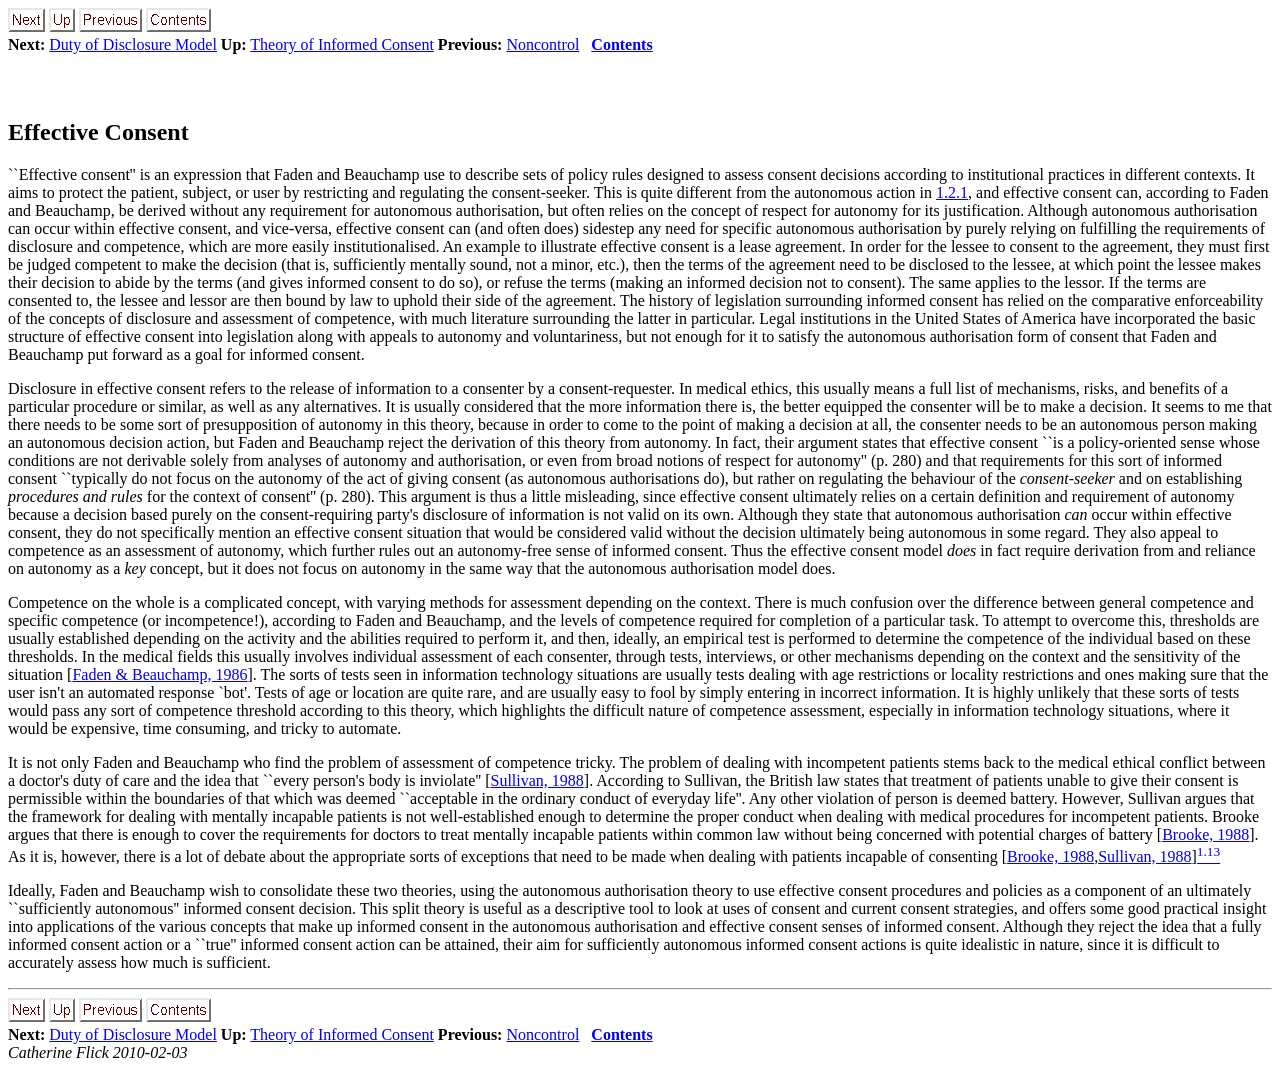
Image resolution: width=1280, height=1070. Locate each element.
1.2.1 (952, 192)
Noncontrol (542, 44)
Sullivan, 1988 (536, 780)
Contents (621, 44)
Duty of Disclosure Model (133, 44)
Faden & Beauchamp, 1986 (159, 674)
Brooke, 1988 (1205, 834)
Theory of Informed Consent (342, 44)
